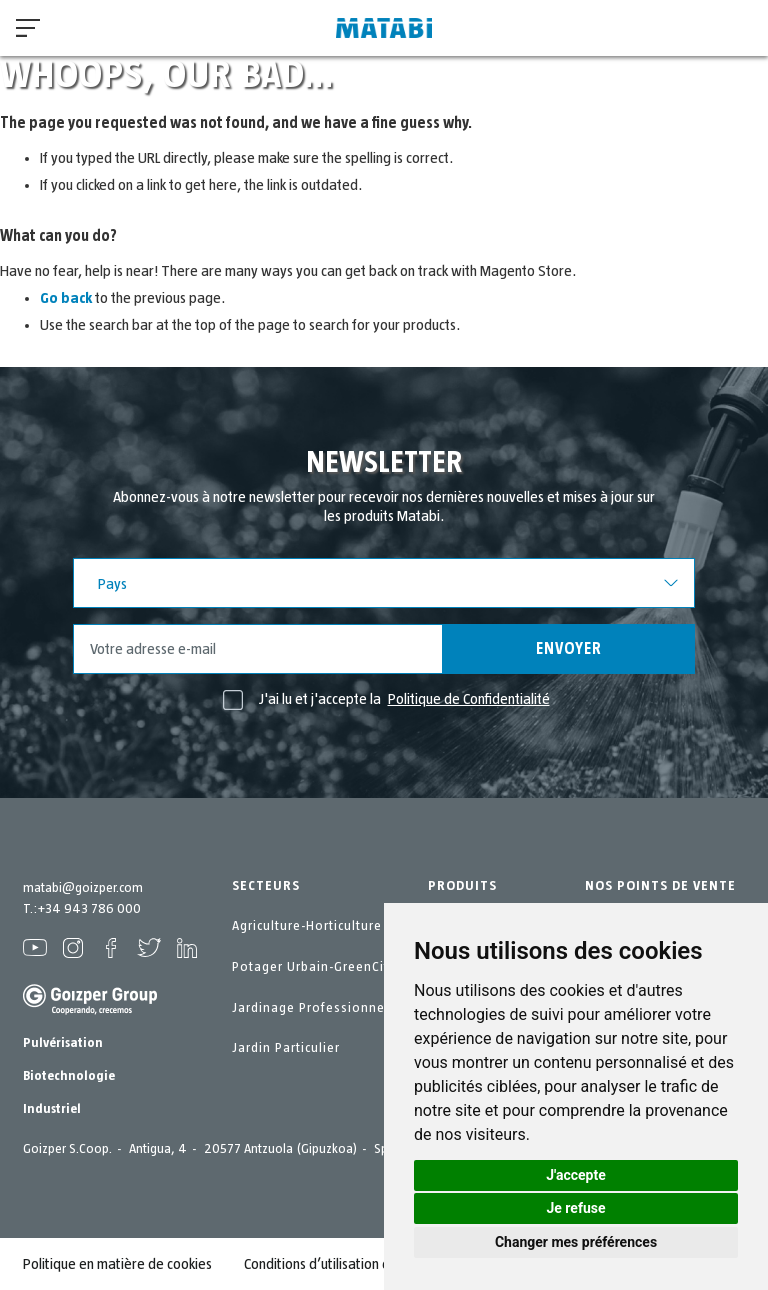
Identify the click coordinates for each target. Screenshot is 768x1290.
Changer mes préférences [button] (576, 1242)
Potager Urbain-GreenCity (314, 967)
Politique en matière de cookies (117, 1264)
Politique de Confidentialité (468, 699)
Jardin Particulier (286, 1048)
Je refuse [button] (575, 1208)
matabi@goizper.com (83, 888)
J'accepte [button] (576, 1175)
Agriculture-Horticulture (307, 926)
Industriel (52, 1109)
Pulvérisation (63, 1043)
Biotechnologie (69, 1076)
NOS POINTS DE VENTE (660, 886)
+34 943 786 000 (89, 909)
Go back (66, 298)
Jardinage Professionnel (310, 1008)
